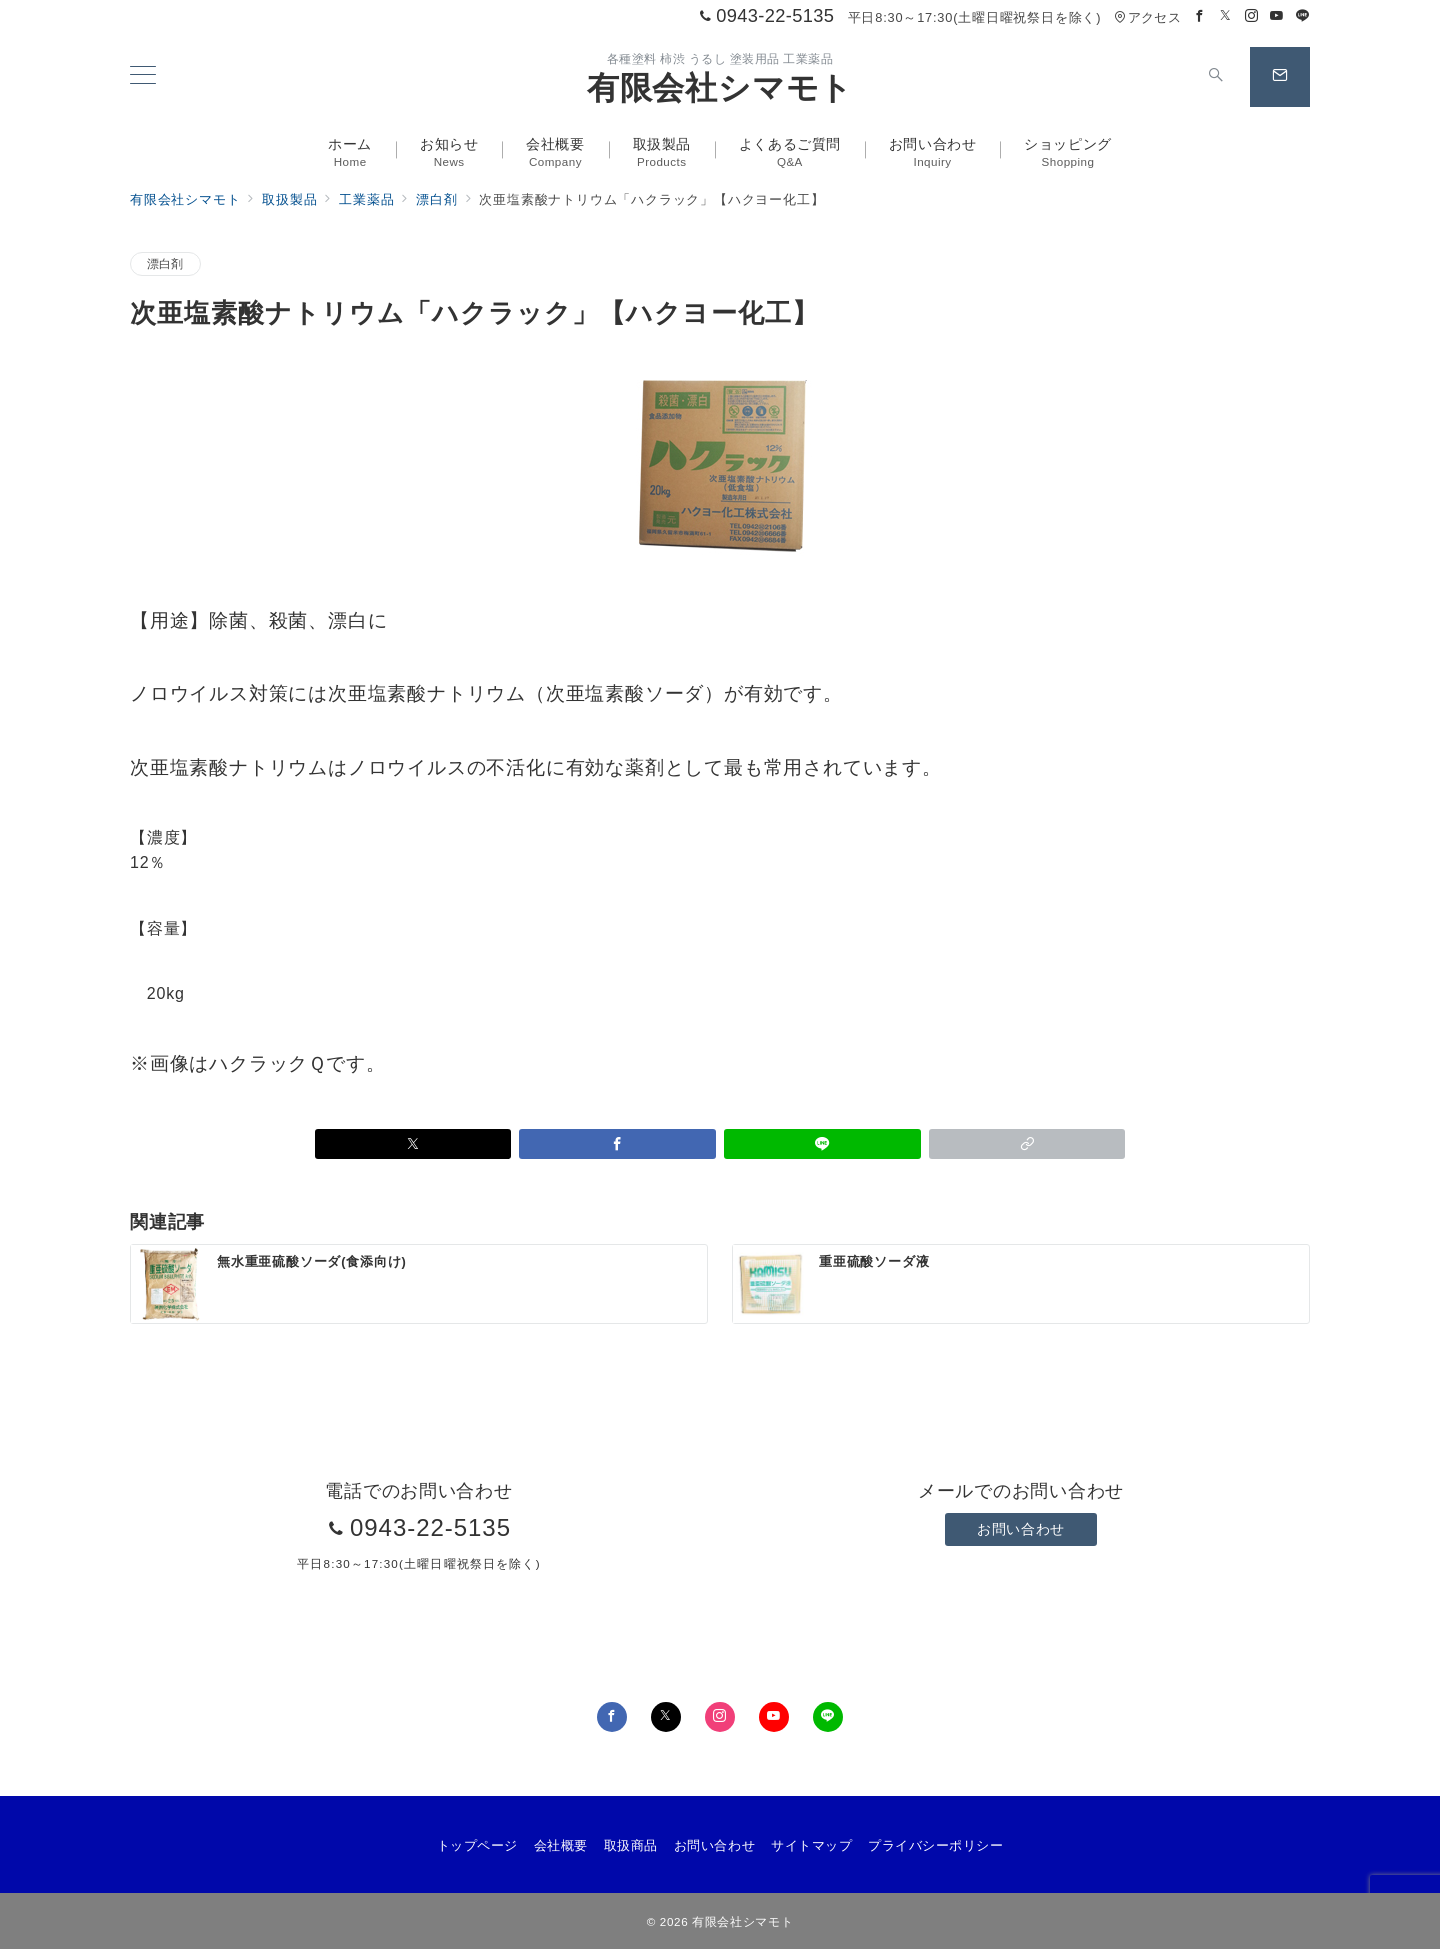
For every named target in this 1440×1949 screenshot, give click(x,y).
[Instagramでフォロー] (1252, 16)
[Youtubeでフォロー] (1277, 16)
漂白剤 (165, 263)
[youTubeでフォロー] (774, 1717)
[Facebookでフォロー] (1200, 16)
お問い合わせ (1020, 1529)
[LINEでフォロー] (1303, 16)
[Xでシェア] (413, 1144)
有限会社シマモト (720, 88)
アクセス (1147, 17)
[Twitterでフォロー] (1226, 16)
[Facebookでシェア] (617, 1144)
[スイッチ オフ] (1216, 77)
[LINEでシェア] (822, 1144)
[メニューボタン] (143, 77)
